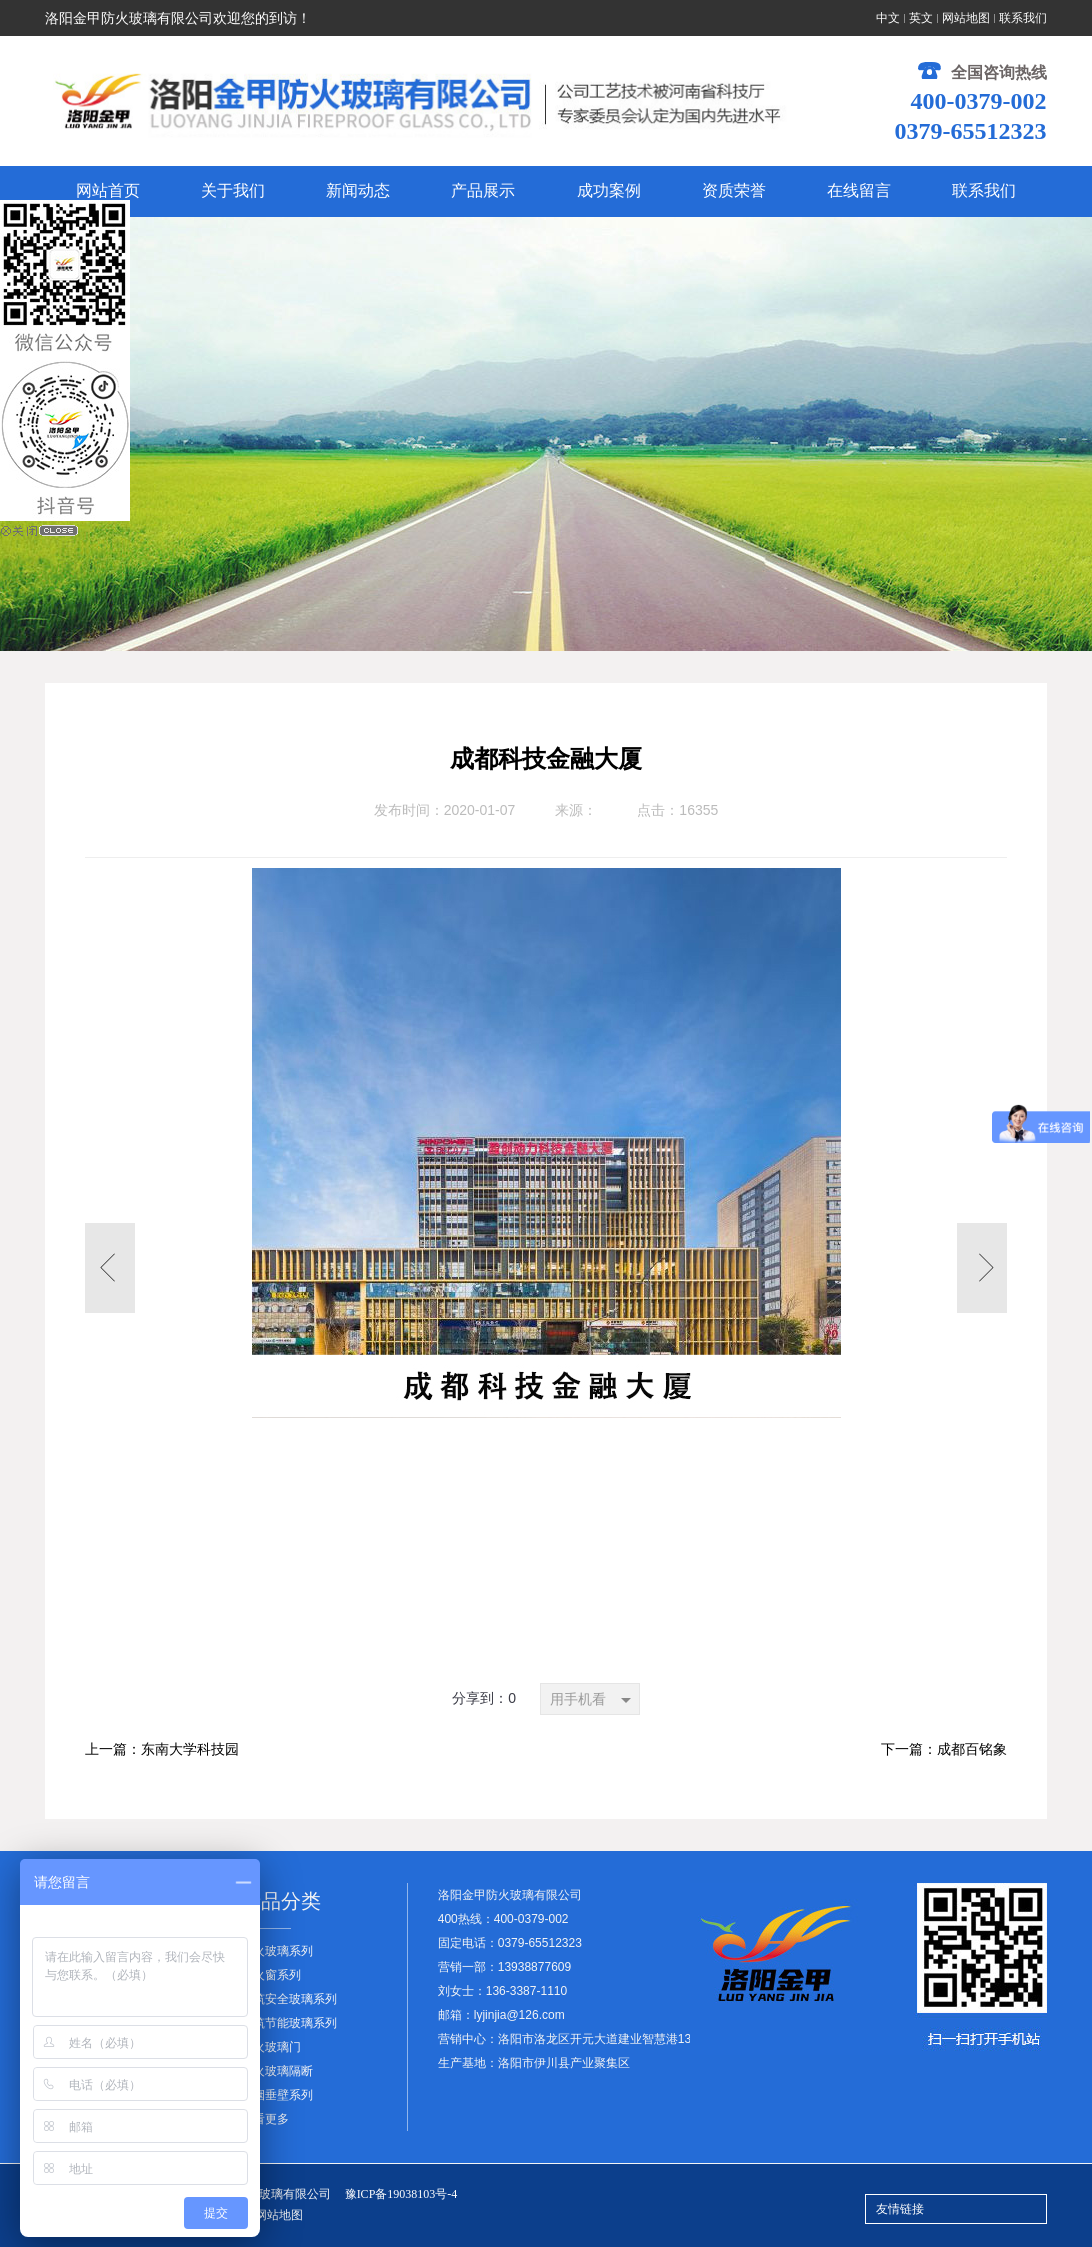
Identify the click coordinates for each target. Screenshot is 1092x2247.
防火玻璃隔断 (277, 2071)
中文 (888, 18)
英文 (921, 18)
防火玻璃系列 (277, 1951)
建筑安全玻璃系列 (289, 1999)
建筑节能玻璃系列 (289, 2023)
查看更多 (265, 2119)
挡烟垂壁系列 (277, 2095)
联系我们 (1023, 18)
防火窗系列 (271, 1975)
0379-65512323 (971, 131)
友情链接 (900, 2209)
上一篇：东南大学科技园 (162, 1749)
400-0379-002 (979, 101)
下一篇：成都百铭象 (944, 1749)
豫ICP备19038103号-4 (401, 2194)
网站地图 (966, 18)
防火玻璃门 (271, 2047)
